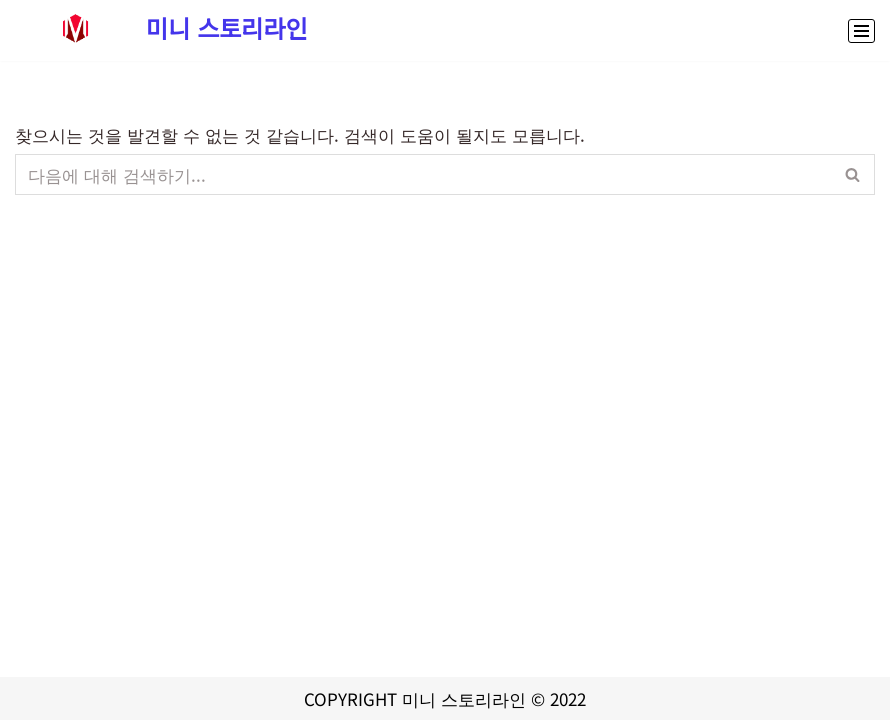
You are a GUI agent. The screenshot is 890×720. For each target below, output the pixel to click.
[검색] (422, 174)
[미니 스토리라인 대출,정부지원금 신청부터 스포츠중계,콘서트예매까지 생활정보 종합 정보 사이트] (161, 28)
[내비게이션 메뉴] (861, 31)
